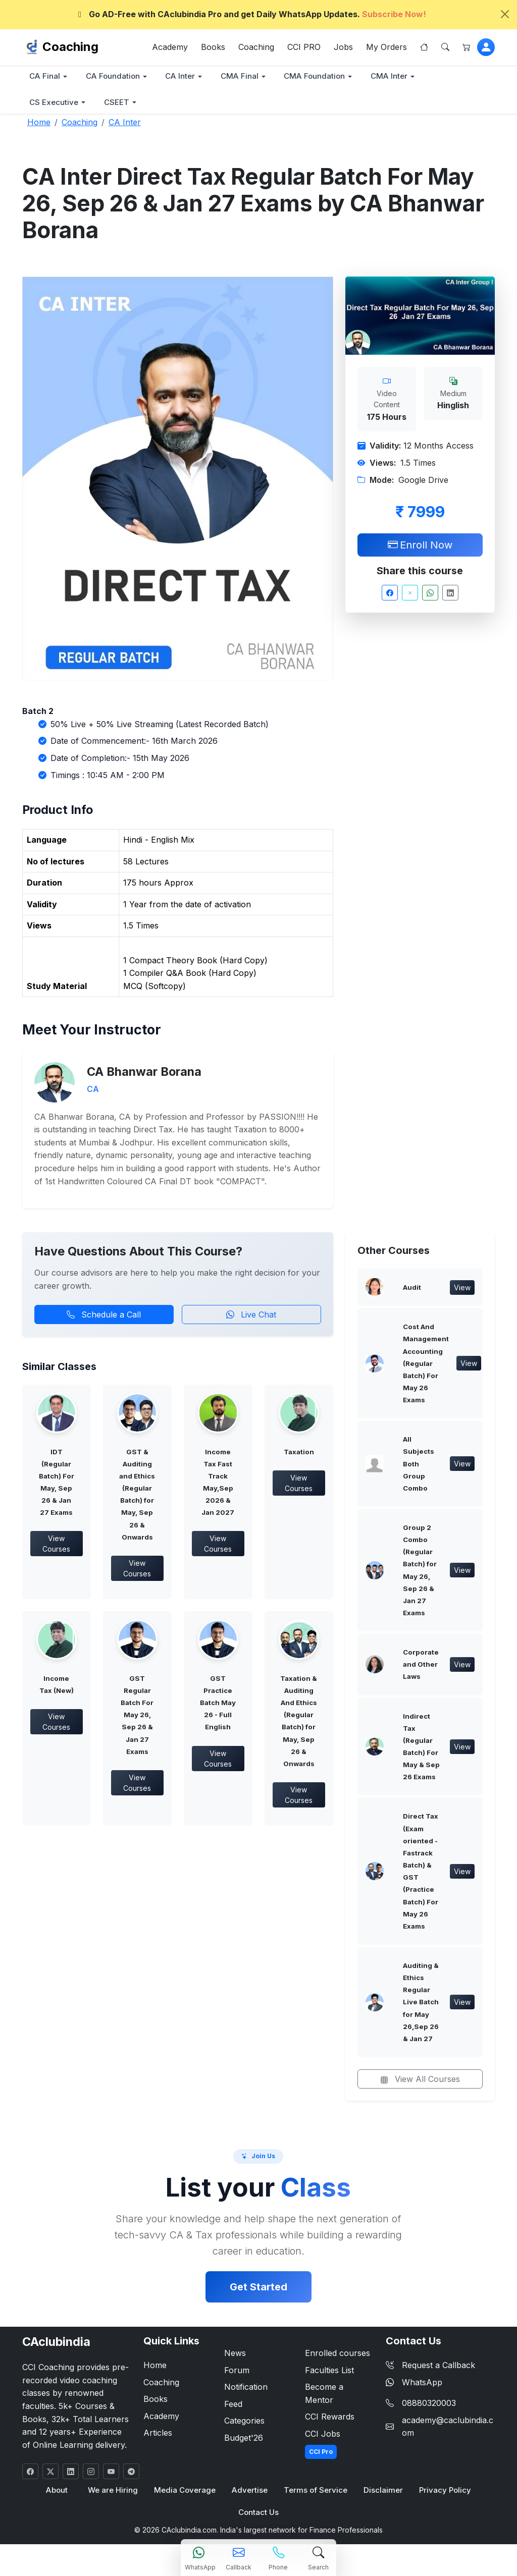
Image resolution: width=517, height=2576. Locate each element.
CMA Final (244, 76)
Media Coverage (185, 2495)
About (57, 2495)
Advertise (250, 2495)
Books (213, 47)
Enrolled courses (337, 2358)
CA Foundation (114, 76)
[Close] (505, 14)
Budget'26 (243, 2443)
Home (155, 2371)
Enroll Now (420, 545)
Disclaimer (382, 2495)
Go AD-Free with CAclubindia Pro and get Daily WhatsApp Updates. (250, 14)
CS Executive (54, 102)
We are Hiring (113, 2495)
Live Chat (251, 1315)
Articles (157, 2438)
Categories (244, 2426)
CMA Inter (396, 76)
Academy (170, 47)
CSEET (119, 102)
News (235, 2358)
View (462, 1288)
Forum (236, 2375)
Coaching (70, 47)
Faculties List (329, 2375)
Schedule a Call (104, 1315)
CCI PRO (304, 47)
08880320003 (429, 2408)
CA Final (45, 76)
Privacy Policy (444, 2495)
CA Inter (183, 76)
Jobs (343, 47)
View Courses (56, 1545)
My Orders (386, 47)
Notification (246, 2392)
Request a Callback (430, 2371)
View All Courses (420, 2084)
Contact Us (258, 2518)
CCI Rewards (329, 2422)
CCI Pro (321, 2456)
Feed (233, 2409)
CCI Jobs (322, 2439)
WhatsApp (414, 2387)
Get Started (258, 2292)
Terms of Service (315, 2495)
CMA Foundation (320, 76)
